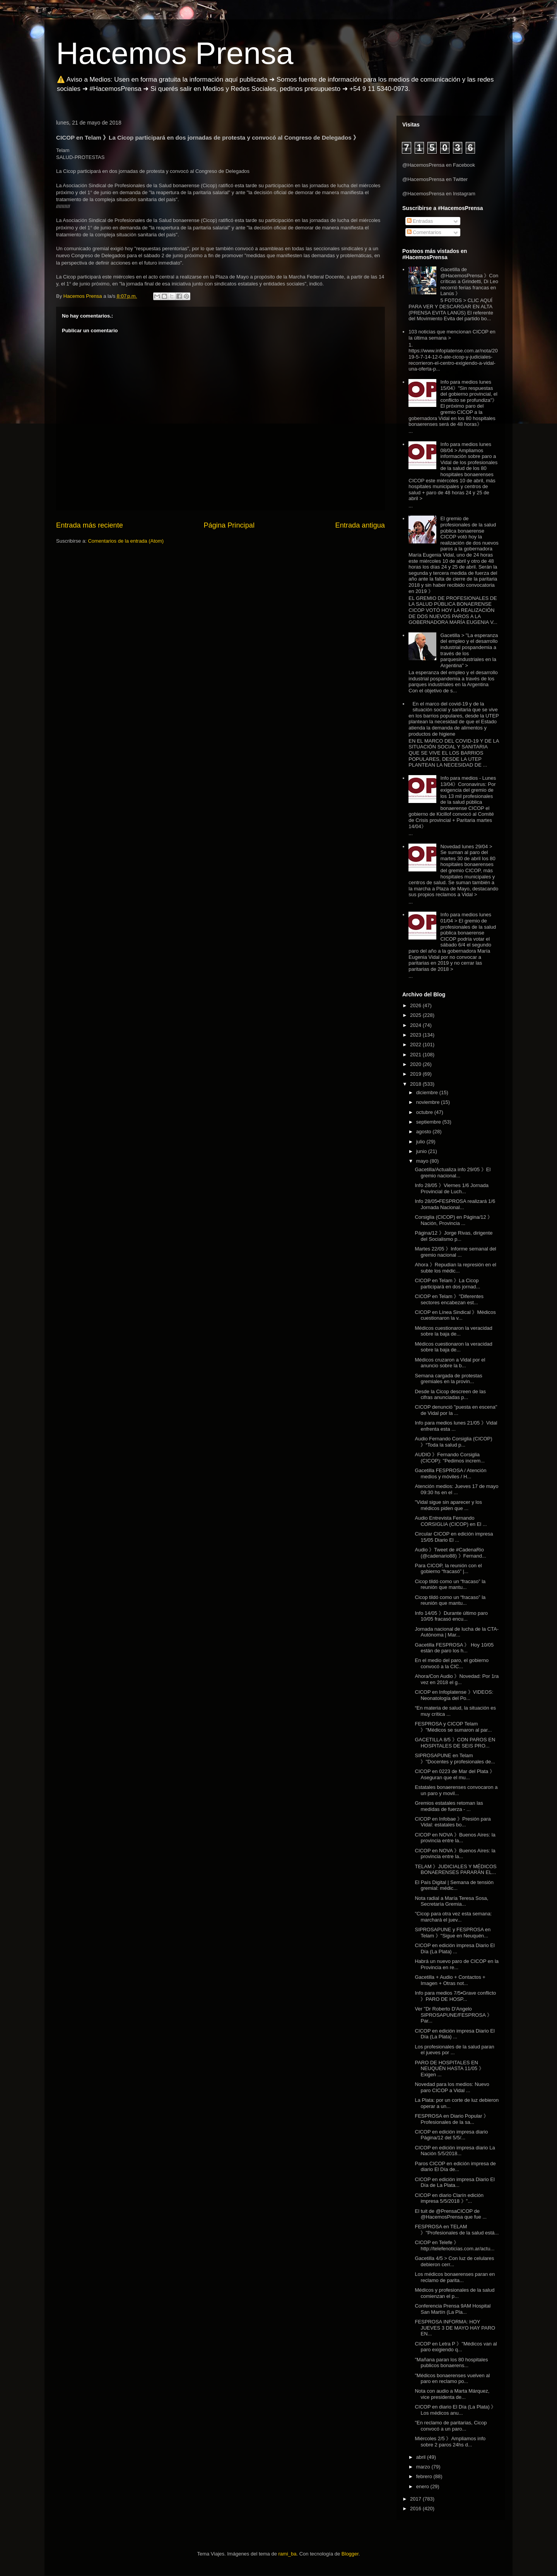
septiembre (429, 1122)
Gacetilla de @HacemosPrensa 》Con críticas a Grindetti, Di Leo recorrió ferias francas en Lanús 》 (469, 281)
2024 (416, 1025)
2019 (416, 1074)
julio (421, 1142)
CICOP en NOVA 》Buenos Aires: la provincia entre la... (455, 1838)
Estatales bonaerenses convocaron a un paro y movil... (456, 1790)
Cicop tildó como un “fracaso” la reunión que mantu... (450, 1584)
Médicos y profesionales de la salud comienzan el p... (454, 2293)
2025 (416, 1015)
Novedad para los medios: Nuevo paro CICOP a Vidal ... (452, 2087)
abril (421, 2457)
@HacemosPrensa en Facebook (438, 165)
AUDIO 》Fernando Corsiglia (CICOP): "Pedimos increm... (450, 1458)
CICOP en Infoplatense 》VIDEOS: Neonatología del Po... (454, 1695)
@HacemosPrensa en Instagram (438, 193)
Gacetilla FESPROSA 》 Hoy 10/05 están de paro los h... (454, 1648)
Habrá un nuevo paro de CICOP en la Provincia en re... (457, 1964)
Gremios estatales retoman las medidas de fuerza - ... (449, 1806)
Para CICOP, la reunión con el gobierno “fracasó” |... (448, 1569)
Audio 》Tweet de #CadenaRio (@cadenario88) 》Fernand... (450, 1553)
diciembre (427, 1092)
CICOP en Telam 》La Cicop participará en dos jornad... (447, 1284)
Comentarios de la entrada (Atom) (126, 541)
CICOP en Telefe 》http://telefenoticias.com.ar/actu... (454, 2245)
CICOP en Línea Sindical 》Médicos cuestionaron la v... (455, 1315)
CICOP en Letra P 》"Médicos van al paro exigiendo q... (456, 2347)
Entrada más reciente (89, 525)
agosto (424, 1131)
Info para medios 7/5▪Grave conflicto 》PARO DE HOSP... (455, 1996)
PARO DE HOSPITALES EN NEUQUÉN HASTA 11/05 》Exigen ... (449, 2068)
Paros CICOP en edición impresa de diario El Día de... (455, 2167)
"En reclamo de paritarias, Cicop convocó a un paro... (451, 2426)
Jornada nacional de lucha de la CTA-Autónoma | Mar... (457, 1632)
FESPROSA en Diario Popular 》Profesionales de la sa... (452, 2119)
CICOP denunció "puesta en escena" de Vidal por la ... (456, 1410)
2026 (416, 1005)
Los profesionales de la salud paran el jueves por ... (454, 2050)
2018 (416, 1084)
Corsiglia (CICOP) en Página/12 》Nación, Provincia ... (453, 1220)
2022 (416, 1044)
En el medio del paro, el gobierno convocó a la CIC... (452, 1663)
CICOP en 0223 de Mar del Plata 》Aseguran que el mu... (454, 1774)
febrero (425, 2476)
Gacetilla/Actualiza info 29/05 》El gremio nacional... (452, 1173)
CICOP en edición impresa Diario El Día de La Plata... (454, 2182)
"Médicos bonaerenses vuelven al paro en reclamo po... (452, 2379)
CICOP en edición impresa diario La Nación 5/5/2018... (455, 2151)
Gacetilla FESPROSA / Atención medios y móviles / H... (450, 1473)
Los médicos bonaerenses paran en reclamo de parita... (455, 2277)
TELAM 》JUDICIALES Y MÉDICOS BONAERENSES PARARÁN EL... (455, 1870)
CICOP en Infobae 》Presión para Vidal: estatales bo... (452, 1822)
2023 (416, 1035)
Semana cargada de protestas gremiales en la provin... (448, 1379)
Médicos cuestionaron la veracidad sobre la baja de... (453, 1331)
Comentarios (424, 232)
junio (422, 1151)
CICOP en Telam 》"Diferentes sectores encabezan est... (449, 1299)
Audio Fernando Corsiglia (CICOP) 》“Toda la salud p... (453, 1442)
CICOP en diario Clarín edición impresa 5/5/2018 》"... (449, 2198)
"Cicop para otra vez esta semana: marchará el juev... (453, 1917)
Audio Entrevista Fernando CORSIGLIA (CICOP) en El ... (451, 1521)
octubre (425, 1112)
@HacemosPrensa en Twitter (435, 179)
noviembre (428, 1102)
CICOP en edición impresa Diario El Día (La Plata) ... (454, 1948)
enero (423, 2486)
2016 (416, 2508)
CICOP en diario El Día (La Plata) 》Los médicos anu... (455, 2410)
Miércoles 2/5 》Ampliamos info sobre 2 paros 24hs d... (450, 2442)
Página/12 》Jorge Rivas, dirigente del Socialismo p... (453, 1236)
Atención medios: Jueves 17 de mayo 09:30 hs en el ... (456, 1489)
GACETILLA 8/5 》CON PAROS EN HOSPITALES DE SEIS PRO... (455, 1743)
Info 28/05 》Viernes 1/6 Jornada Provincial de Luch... (452, 1188)
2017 (416, 2499)
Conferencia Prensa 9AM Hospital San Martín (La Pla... (452, 2309)
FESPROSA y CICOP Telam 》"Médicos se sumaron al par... (453, 1727)
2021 (416, 1054)
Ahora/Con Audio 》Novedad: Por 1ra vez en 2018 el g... (457, 1679)
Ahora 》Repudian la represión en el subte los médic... (455, 1268)
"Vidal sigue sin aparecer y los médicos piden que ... (448, 1505)
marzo (424, 2467)
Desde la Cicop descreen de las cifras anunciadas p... (450, 1395)
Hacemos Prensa (175, 53)
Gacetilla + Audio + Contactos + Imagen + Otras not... (450, 1980)
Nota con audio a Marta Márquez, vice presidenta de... (452, 2394)
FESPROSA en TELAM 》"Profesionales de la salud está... (457, 2230)
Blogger (350, 2554)
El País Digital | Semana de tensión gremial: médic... (454, 1885)
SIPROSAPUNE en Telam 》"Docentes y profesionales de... (455, 1759)
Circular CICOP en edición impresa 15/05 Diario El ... (454, 1537)
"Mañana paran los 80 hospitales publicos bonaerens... (451, 2363)
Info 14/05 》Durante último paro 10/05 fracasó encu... (451, 1616)
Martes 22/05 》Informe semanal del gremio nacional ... (455, 1252)
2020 (416, 1064)
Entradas (420, 221)
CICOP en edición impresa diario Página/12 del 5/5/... (451, 2135)
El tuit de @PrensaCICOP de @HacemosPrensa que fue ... (451, 2214)
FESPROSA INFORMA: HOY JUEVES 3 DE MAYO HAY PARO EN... (455, 2328)
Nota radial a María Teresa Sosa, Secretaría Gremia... (451, 1901)
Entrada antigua (360, 525)
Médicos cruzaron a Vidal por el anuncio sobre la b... (450, 1363)
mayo (423, 1161)
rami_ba (287, 2554)
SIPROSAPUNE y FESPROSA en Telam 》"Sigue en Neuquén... (452, 1933)
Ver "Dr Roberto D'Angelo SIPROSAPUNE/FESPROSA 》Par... (453, 2015)
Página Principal (229, 525)
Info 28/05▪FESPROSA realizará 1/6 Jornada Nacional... (455, 1204)
